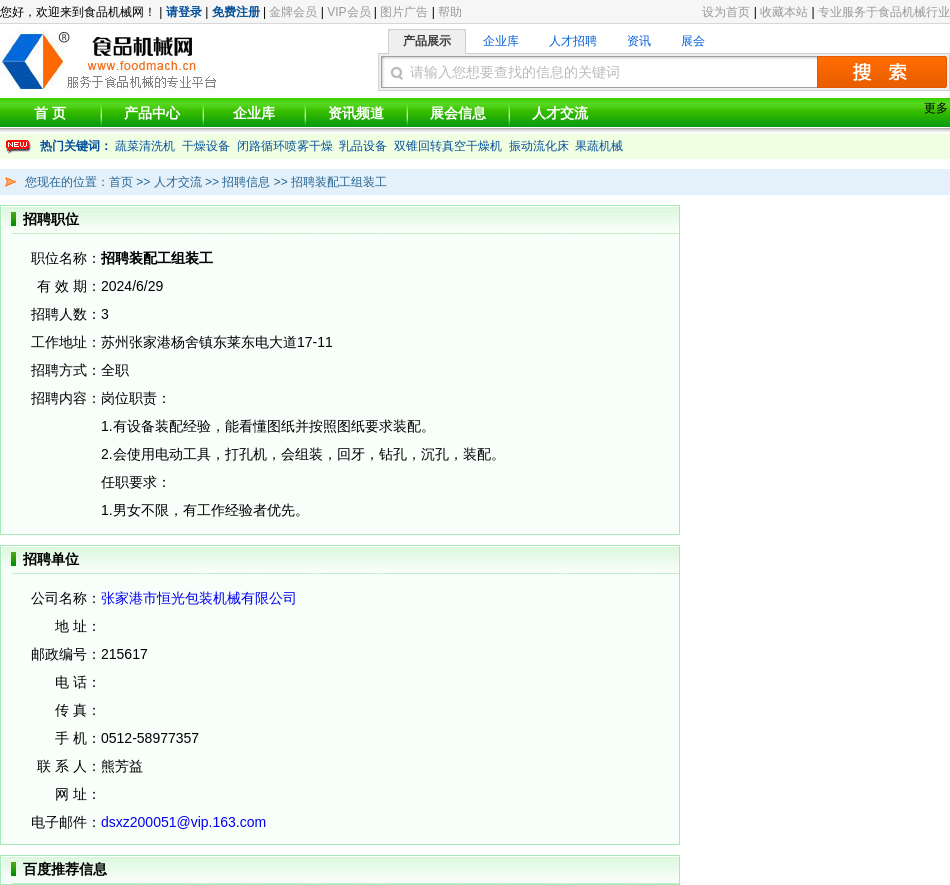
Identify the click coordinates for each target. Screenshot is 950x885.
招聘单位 (51, 559)
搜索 (882, 72)
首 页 (50, 113)
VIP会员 (348, 12)
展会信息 (458, 113)
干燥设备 (206, 146)
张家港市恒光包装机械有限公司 (199, 598)
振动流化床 (539, 146)
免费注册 (236, 12)
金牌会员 (293, 12)
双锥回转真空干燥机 (448, 146)
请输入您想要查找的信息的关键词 (515, 72)
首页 (121, 182)
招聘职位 (51, 219)
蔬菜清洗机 (145, 146)
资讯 (639, 41)
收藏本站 (784, 12)
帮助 (450, 12)
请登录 (184, 12)
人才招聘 (573, 41)
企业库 (501, 41)
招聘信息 (244, 182)
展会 (693, 41)
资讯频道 (356, 113)
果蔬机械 (599, 146)
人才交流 (560, 113)
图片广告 (404, 12)
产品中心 (152, 113)
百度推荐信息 (65, 869)
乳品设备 (363, 146)
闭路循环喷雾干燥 (285, 146)
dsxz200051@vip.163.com (183, 822)
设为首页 (726, 12)
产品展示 (427, 41)
